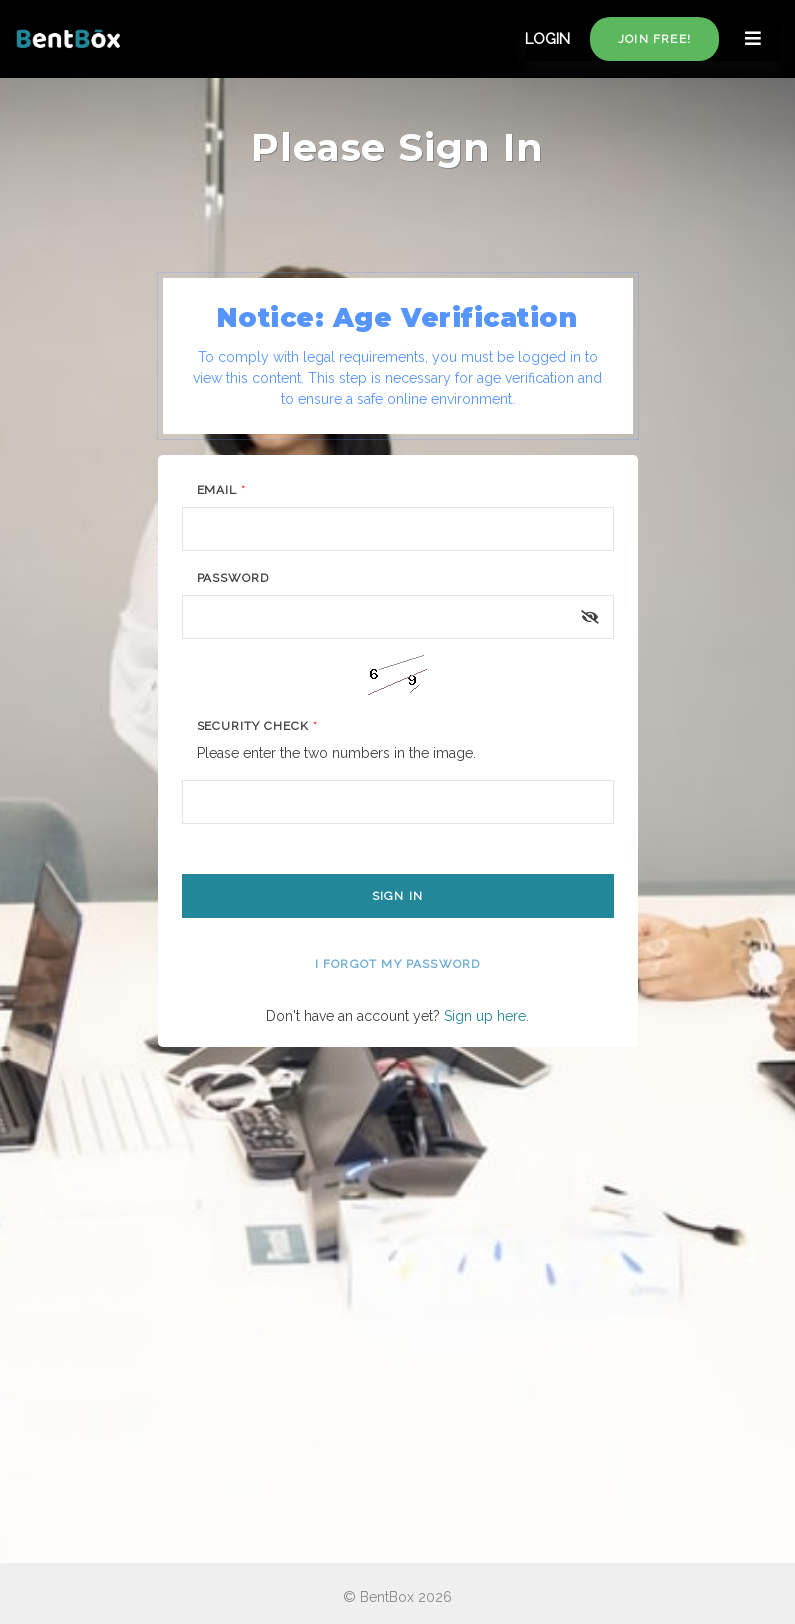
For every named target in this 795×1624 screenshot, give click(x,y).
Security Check (257, 726)
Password (233, 578)
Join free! (654, 39)
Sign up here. (486, 1016)
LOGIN (547, 39)
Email (222, 490)
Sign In (397, 896)
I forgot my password (398, 964)
